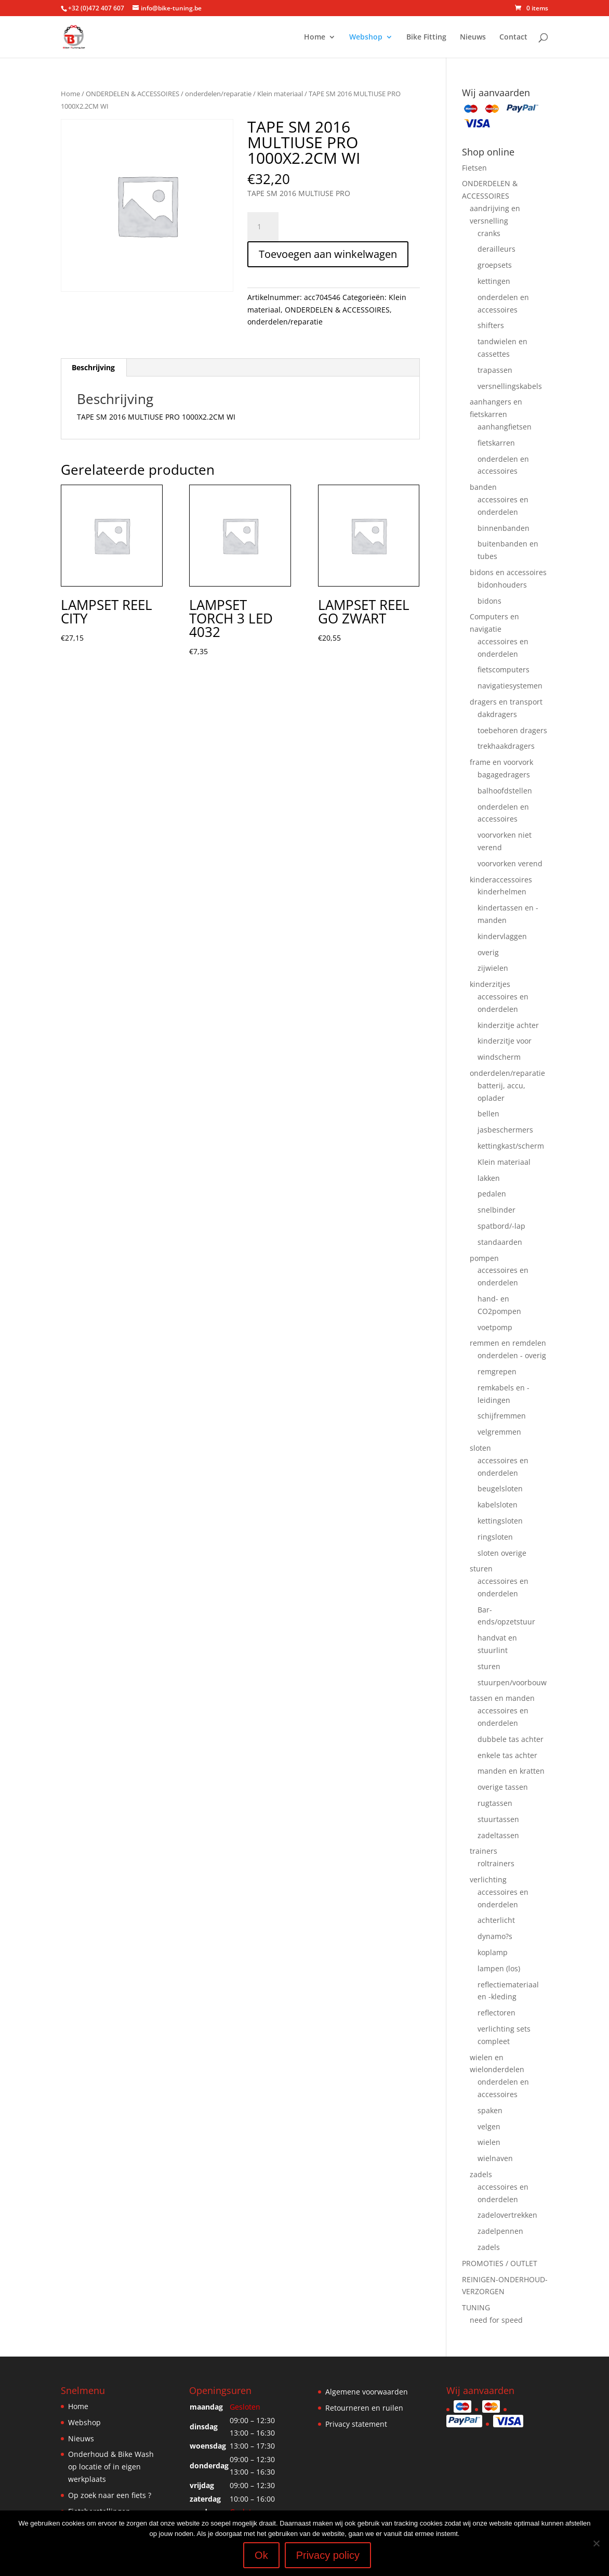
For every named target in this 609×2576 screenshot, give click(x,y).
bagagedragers (504, 774)
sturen (481, 1568)
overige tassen (503, 1787)
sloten (480, 1448)
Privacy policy (328, 2555)
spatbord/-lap (501, 1226)
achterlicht (496, 1920)
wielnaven (495, 2158)
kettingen (494, 281)
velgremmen (499, 1432)
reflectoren (496, 2013)
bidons (489, 601)
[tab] (93, 367)
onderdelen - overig (512, 1355)
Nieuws (473, 37)
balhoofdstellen (505, 791)
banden (483, 487)
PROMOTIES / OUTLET (499, 2263)
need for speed (496, 2320)
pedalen (492, 1194)
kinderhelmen (502, 891)
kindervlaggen (502, 936)
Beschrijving (93, 367)
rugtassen (495, 1803)
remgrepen (497, 1371)
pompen (484, 1258)
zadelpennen (500, 2231)
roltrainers (496, 1863)
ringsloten (495, 1537)
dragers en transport (506, 702)
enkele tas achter (507, 1755)
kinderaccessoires (501, 879)
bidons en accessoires (508, 572)
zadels (481, 2174)
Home (314, 37)
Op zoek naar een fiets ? (109, 2495)
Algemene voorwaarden (366, 2392)
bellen (488, 1113)
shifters (491, 325)
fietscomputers (503, 669)
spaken (490, 2110)
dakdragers (497, 714)
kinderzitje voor (505, 1041)
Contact (513, 37)
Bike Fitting (426, 37)
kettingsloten (500, 1521)
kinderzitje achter (508, 1025)
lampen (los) (499, 1968)
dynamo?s (495, 1936)
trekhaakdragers (506, 746)
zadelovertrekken (507, 2215)
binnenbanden (503, 528)
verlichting (488, 1879)
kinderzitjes (490, 984)
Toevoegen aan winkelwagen (328, 254)
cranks (489, 233)
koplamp (493, 1952)
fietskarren (496, 443)
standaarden (500, 1242)
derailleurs (496, 249)
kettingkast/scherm (511, 1146)
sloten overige (502, 1553)
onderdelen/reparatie (218, 93)
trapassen (495, 370)
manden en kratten (511, 1771)
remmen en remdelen (508, 1343)
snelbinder (496, 1210)
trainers (483, 1851)
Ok (261, 2555)
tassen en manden (502, 1698)
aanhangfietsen (505, 427)
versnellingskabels (510, 386)
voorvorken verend (510, 863)
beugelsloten (500, 1488)
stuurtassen (498, 1819)
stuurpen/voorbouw (512, 1682)
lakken (489, 1178)
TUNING (476, 2307)
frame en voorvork (501, 762)
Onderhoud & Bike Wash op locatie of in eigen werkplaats (111, 2466)
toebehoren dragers (512, 730)
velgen (489, 2126)
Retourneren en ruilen (364, 2408)
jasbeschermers (505, 1130)
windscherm (499, 1057)
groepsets (495, 265)
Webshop (365, 37)
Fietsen (474, 168)
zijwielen (493, 968)
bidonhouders (502, 585)
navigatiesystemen (510, 686)
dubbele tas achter (511, 1739)
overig (488, 952)
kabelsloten (498, 1505)
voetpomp (495, 1327)
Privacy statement (356, 2424)
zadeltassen (498, 1835)
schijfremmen (502, 1416)
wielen (489, 2142)
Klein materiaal (280, 93)
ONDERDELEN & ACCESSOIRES (132, 93)
